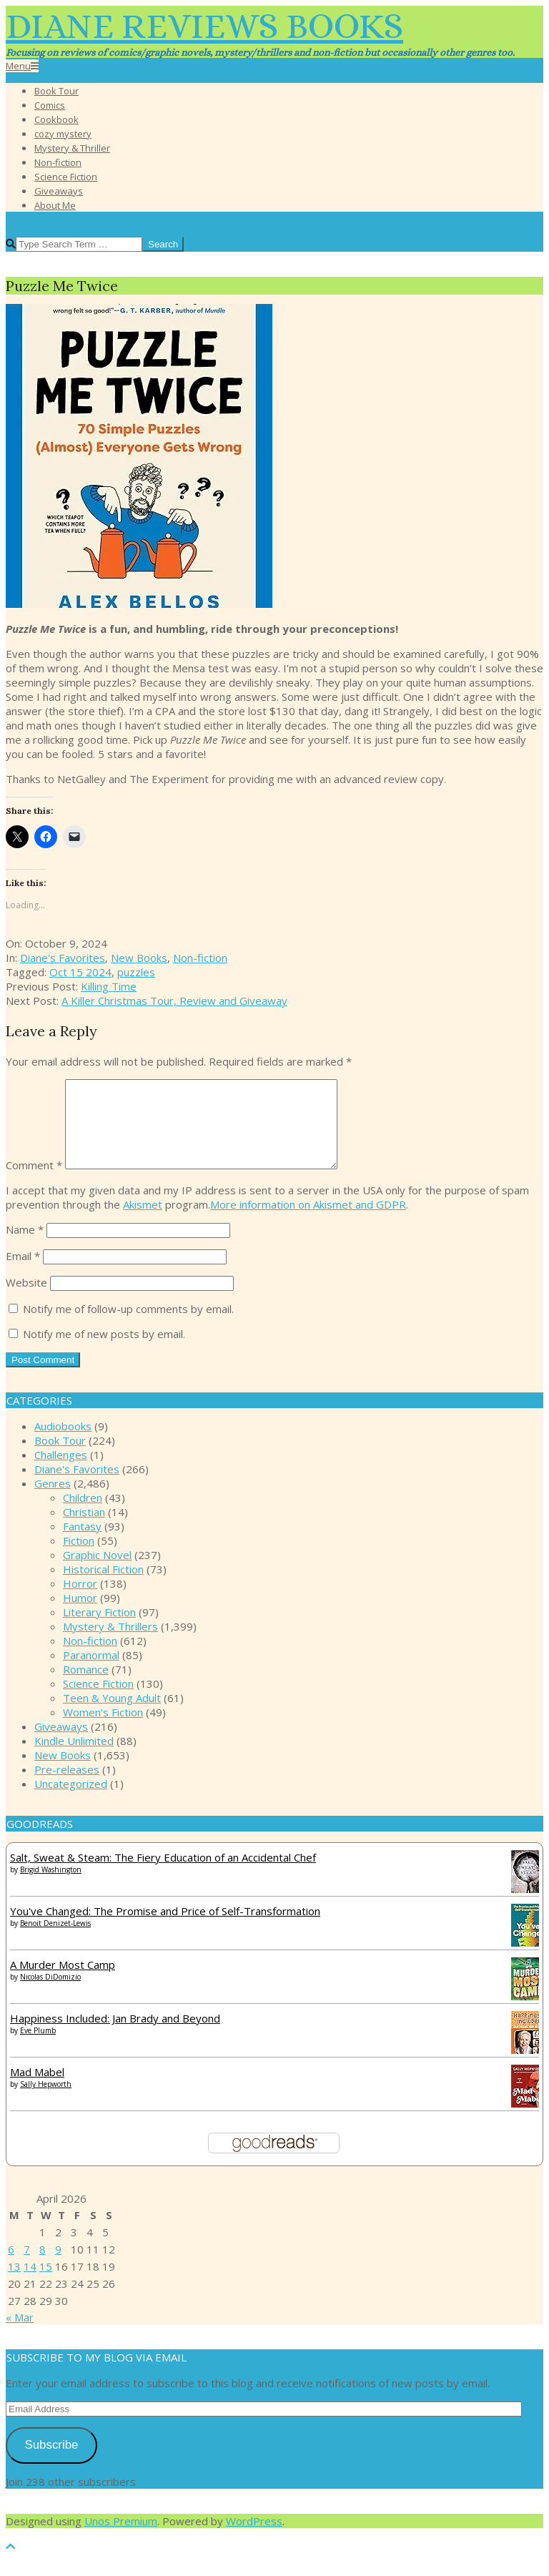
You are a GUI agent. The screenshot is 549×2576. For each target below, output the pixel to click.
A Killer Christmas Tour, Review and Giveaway (174, 1000)
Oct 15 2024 (80, 972)
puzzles (136, 972)
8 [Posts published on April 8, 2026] (42, 2266)
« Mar (20, 2334)
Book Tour (60, 1457)
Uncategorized (70, 1801)
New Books (139, 957)
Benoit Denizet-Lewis (55, 1940)
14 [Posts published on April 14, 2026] (30, 2283)
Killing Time (109, 986)
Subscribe (51, 2462)
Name (25, 1246)
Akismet (142, 1221)
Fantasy (82, 1543)
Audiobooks (63, 1443)
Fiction (78, 1557)
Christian (84, 1529)
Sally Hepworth (45, 2101)
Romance (86, 1686)
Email (23, 1273)
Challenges (60, 1472)
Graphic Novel (97, 1572)
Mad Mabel (37, 2089)
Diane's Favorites (62, 957)
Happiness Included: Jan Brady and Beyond (115, 2035)
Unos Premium (120, 2538)
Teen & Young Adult (112, 1715)
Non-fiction (200, 957)
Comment (34, 1182)
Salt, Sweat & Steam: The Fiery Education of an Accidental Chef (163, 1874)
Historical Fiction (103, 1586)
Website (26, 1299)
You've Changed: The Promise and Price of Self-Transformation (165, 1928)
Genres (52, 1500)
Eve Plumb (38, 2047)
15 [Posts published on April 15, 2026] (45, 2283)
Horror (80, 1600)
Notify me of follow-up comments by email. (128, 1326)
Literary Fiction (99, 1629)
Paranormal (91, 1672)
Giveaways (61, 1743)
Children (82, 1515)
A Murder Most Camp (62, 1982)
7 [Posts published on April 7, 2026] (27, 2266)
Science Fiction (98, 1700)
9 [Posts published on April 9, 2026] (58, 2266)
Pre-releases (66, 1786)
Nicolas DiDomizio (50, 1994)
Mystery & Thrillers (110, 1643)
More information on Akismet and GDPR (308, 1221)
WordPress (254, 2538)
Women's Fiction (103, 1729)
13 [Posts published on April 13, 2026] (14, 2283)
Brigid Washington (50, 1887)
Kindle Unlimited (74, 1758)
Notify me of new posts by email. (104, 1351)
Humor (80, 1615)
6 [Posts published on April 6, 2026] (11, 2266)
